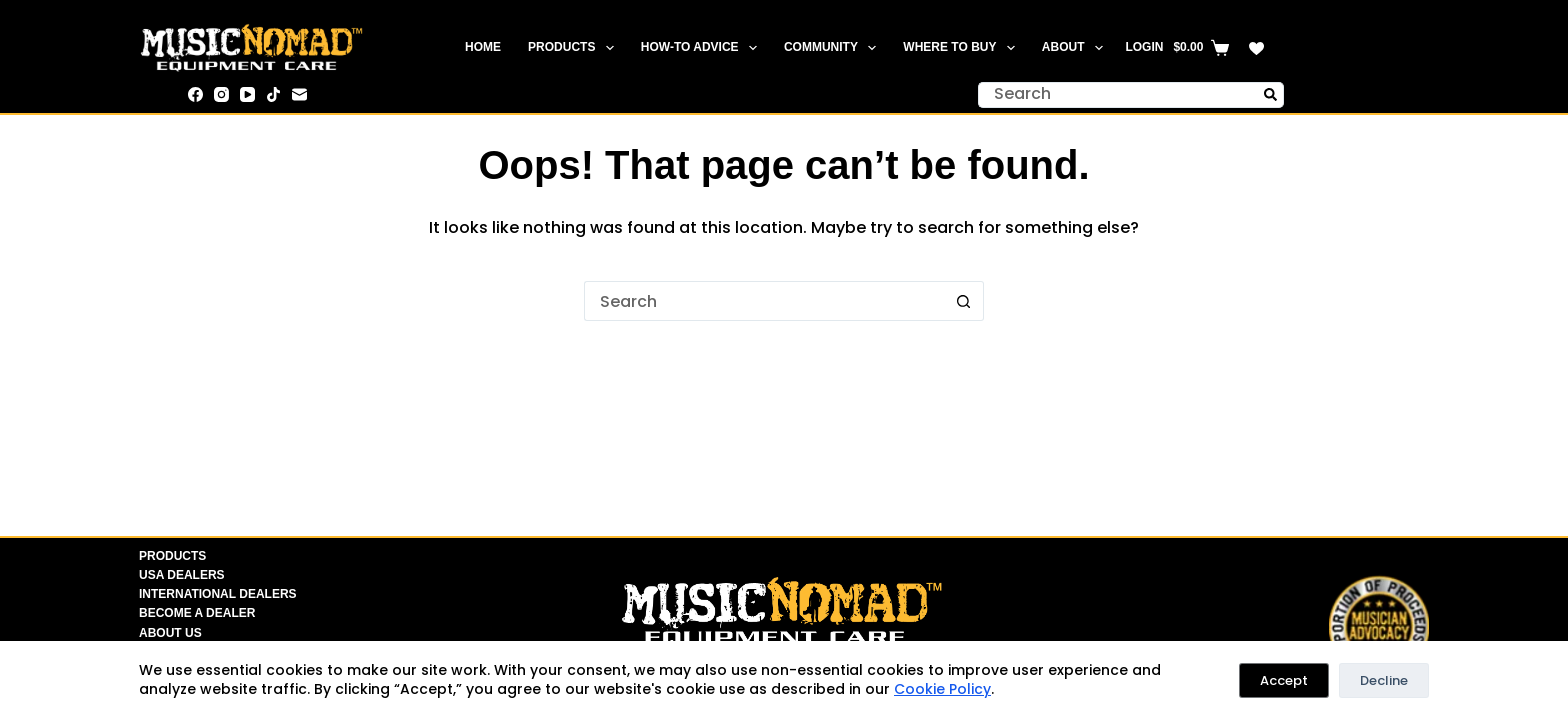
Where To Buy (963, 48)
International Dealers (218, 594)
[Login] (1144, 48)
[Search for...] (1118, 95)
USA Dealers (182, 575)
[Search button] (1271, 95)
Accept (1284, 680)
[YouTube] (247, 94)
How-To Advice (703, 48)
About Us (170, 633)
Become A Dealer (197, 613)
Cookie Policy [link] (942, 689)
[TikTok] (273, 94)
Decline (1384, 680)
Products (575, 48)
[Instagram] (221, 94)
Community (834, 48)
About (1076, 48)
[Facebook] (195, 94)
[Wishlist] (1256, 48)
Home (483, 47)
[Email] (299, 94)
